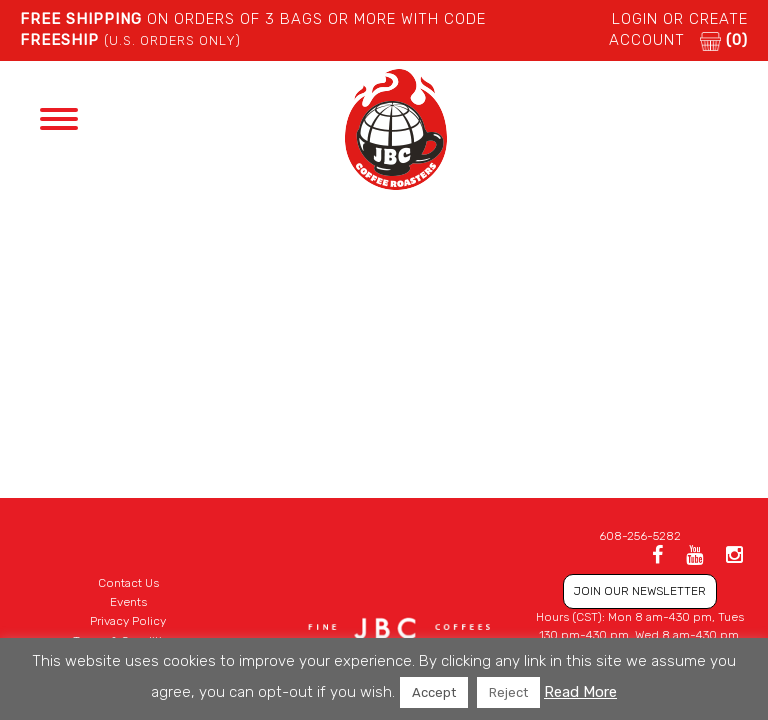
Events (128, 602)
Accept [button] (434, 692)
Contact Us (128, 583)
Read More (580, 692)
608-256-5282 (640, 536)
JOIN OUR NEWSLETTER (640, 591)
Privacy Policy (128, 621)
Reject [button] (508, 692)
